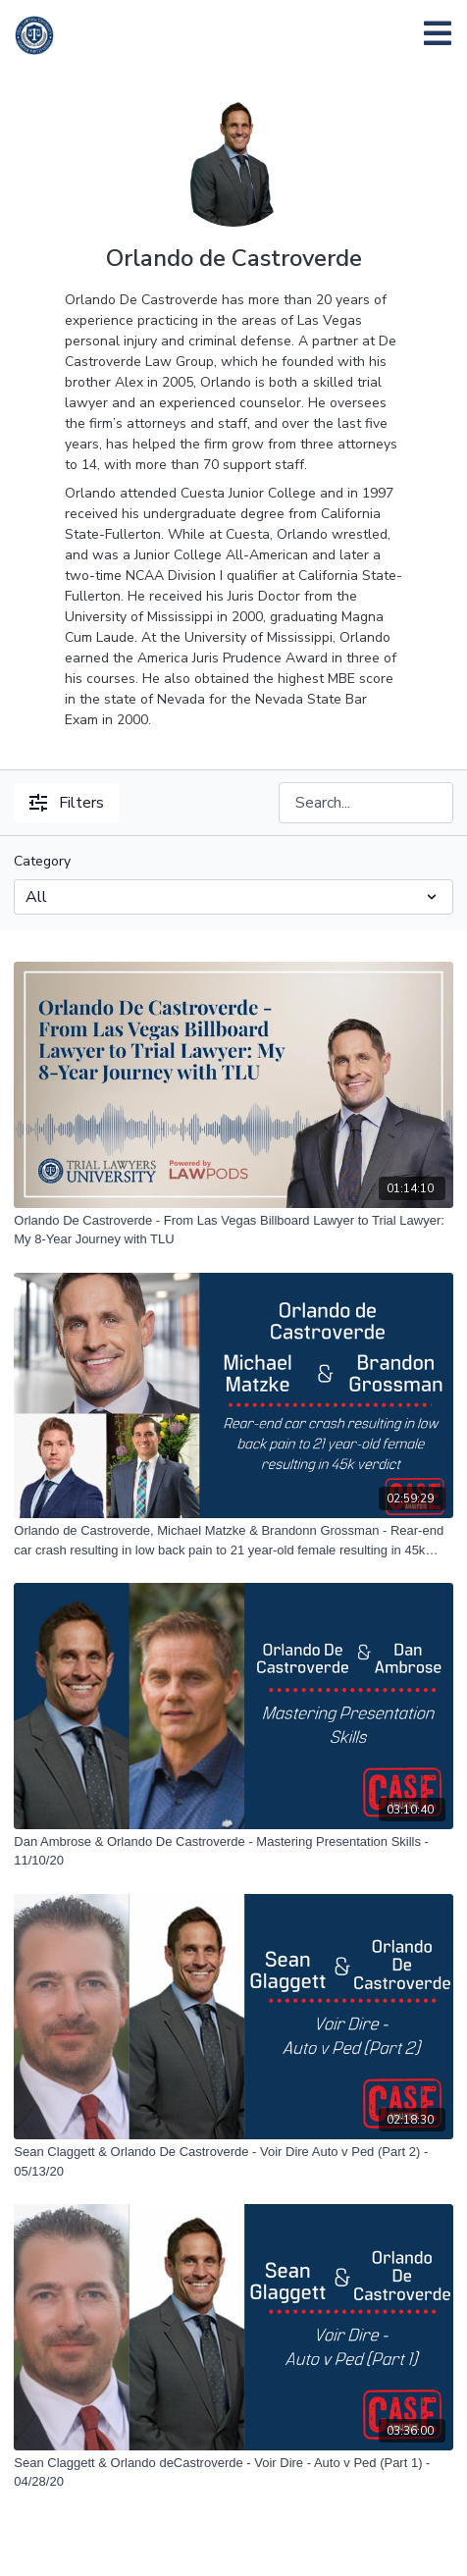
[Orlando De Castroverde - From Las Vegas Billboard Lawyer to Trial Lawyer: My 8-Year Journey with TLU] (233, 1230)
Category (42, 861)
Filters (66, 803)
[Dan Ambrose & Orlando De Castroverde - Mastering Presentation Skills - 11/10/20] (233, 1851)
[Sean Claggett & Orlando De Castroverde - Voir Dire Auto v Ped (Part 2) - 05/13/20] (233, 2161)
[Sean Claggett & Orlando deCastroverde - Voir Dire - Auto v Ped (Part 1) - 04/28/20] (233, 2472)
